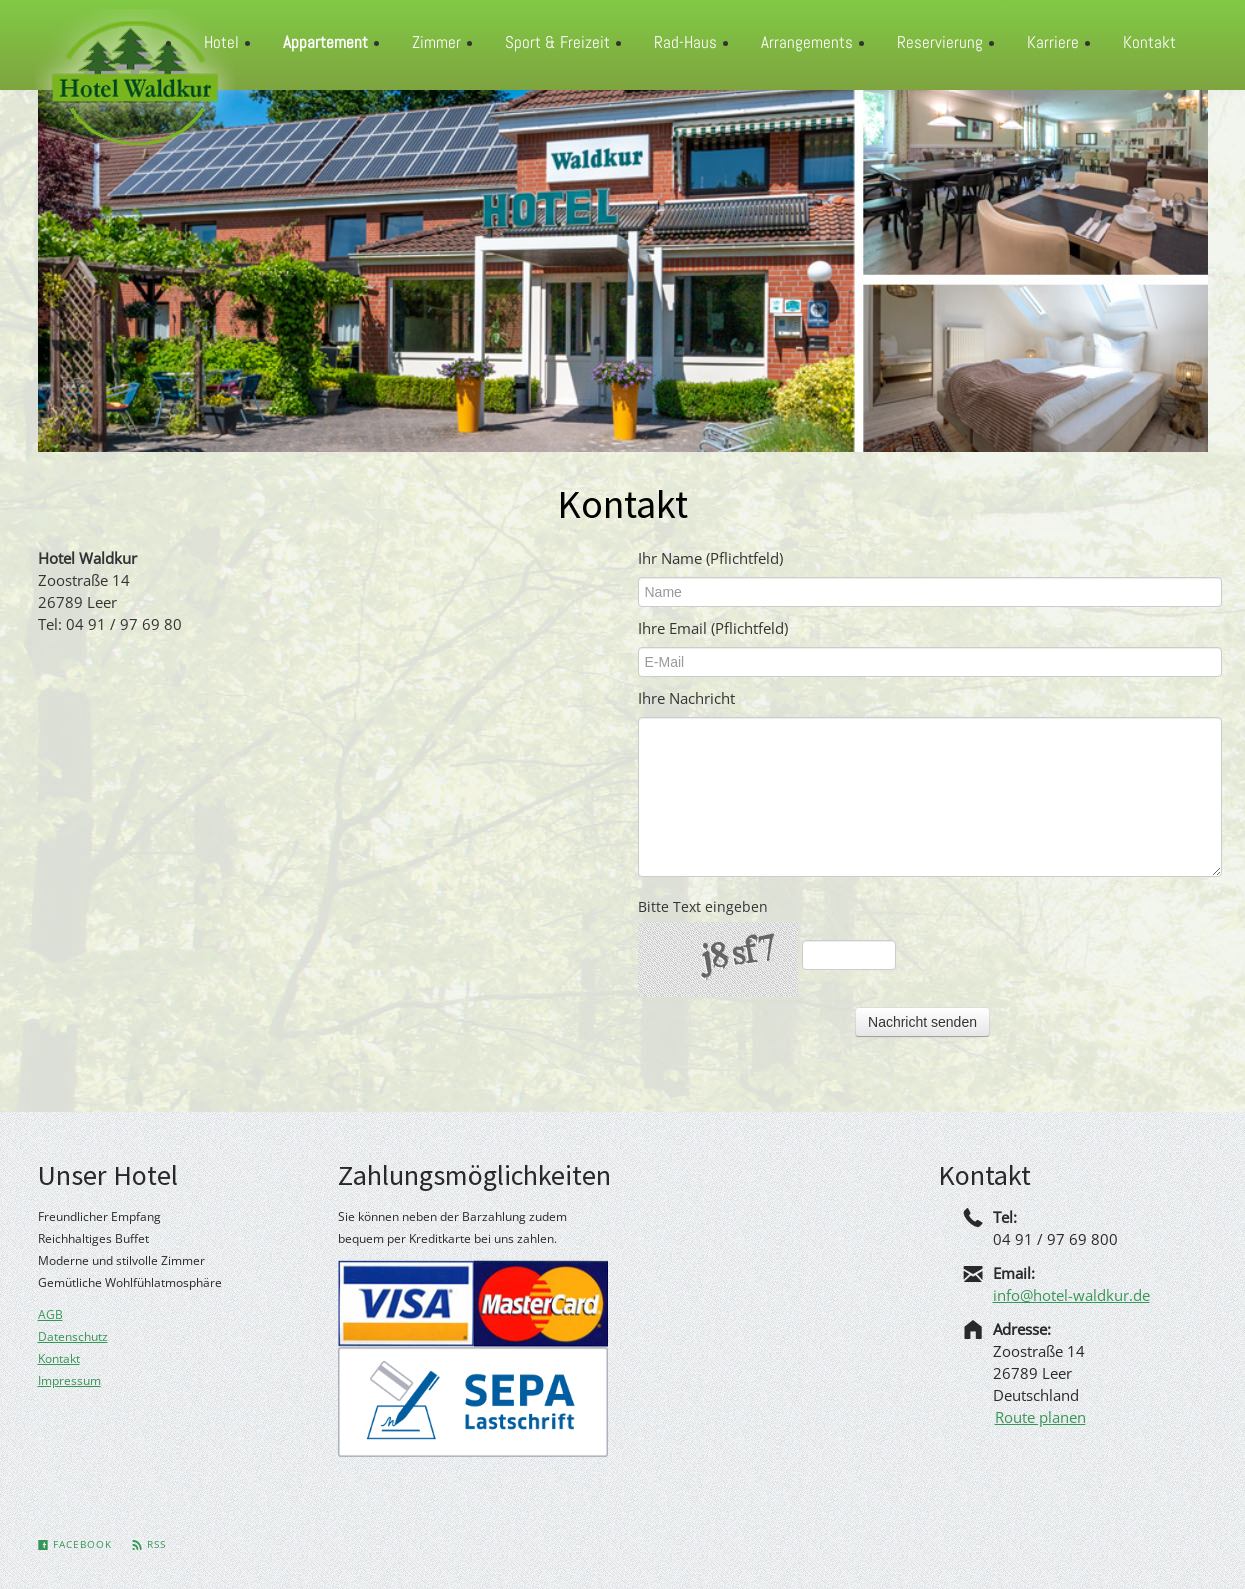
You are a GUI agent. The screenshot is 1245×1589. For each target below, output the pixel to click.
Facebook (75, 1544)
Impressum (69, 1380)
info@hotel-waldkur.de (1071, 1295)
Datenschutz (73, 1336)
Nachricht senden (922, 1022)
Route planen (1040, 1417)
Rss (149, 1544)
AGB (50, 1314)
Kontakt (59, 1358)
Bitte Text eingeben (703, 906)
